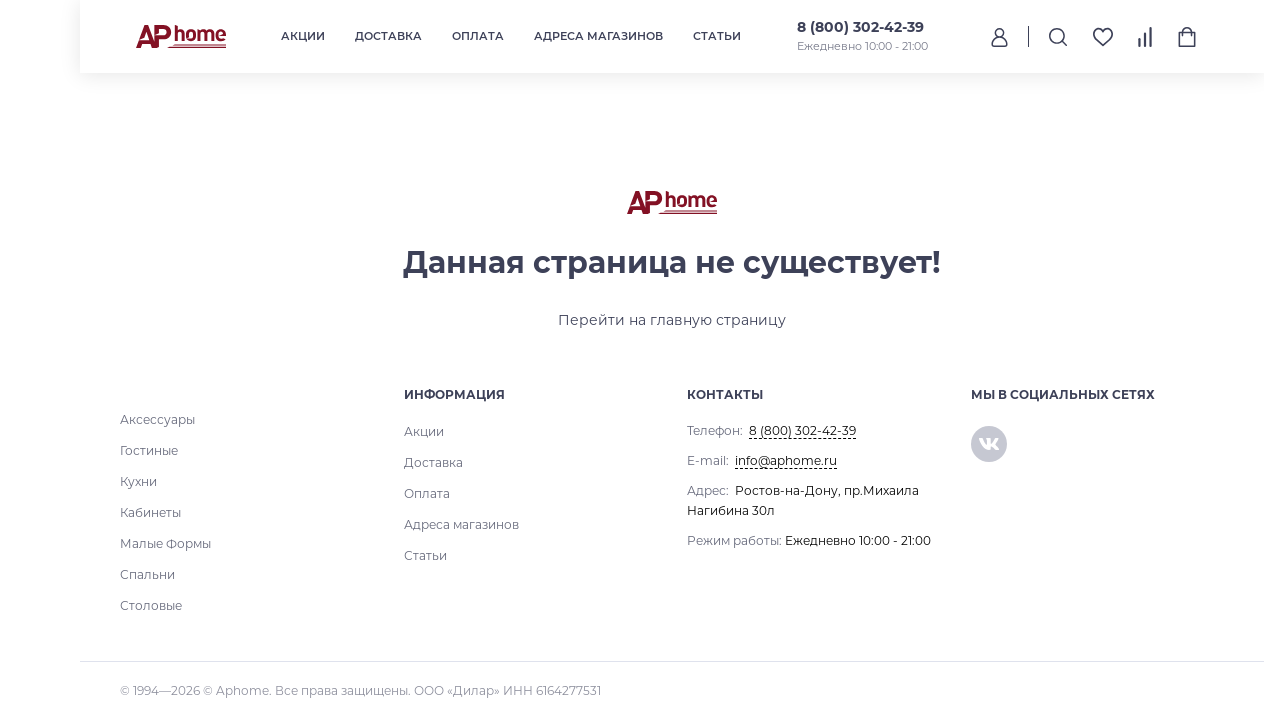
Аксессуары (157, 419)
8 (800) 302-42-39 (860, 27)
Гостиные (149, 450)
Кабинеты (150, 512)
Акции (303, 36)
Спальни (147, 574)
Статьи (717, 36)
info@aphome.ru (786, 460)
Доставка (388, 36)
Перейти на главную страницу (672, 320)
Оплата (478, 36)
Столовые (151, 605)
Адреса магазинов (598, 36)
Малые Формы (165, 543)
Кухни (138, 481)
